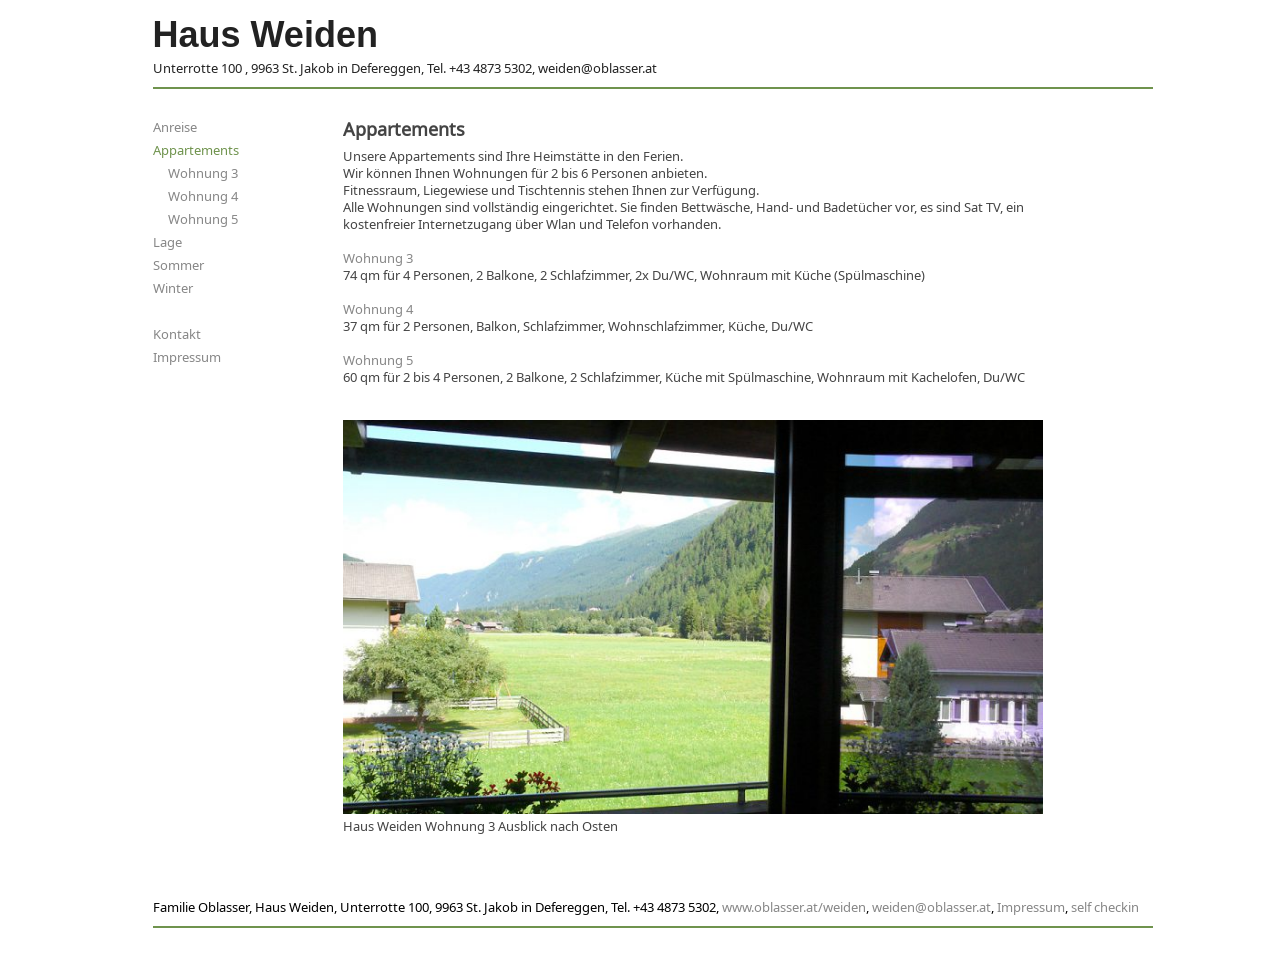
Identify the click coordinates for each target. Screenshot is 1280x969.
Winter (173, 288)
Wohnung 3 (203, 173)
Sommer (178, 265)
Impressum (187, 357)
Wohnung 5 (203, 219)
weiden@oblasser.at (931, 907)
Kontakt (177, 334)
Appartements (196, 150)
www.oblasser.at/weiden (794, 907)
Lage (167, 242)
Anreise (175, 127)
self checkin (1105, 907)
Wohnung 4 (203, 196)
